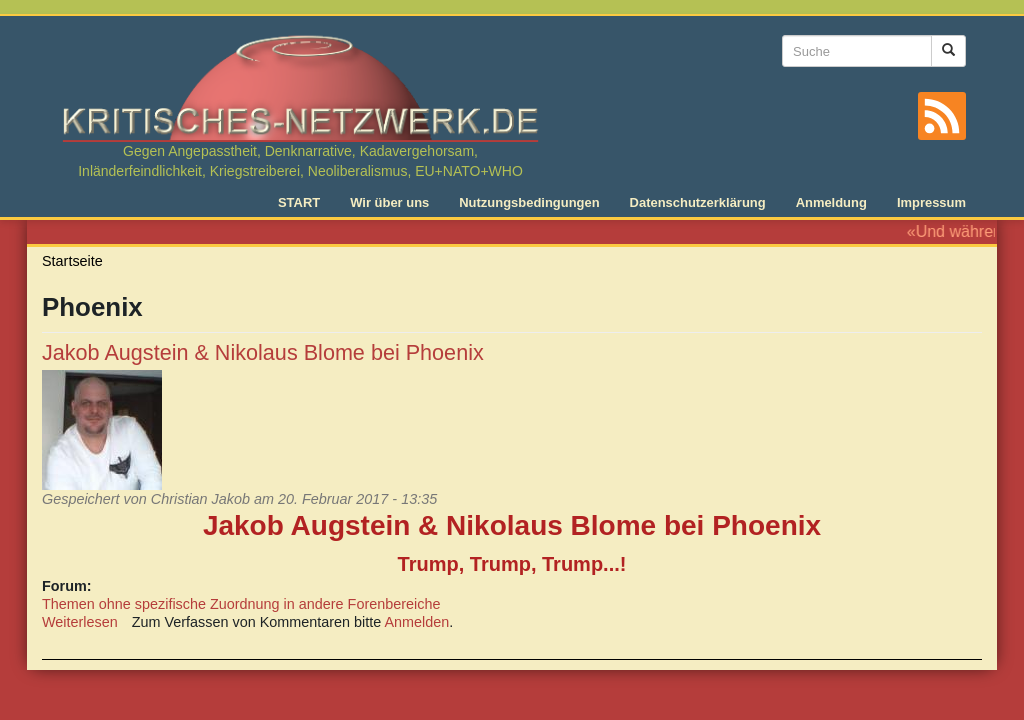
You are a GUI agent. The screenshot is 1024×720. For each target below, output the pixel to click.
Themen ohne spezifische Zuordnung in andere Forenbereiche (241, 604)
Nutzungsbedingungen (529, 202)
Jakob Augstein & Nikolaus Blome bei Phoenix (263, 352)
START (299, 202)
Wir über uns (389, 202)
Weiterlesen (80, 622)
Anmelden (417, 622)
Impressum (931, 202)
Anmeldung (831, 202)
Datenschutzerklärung (698, 202)
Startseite (72, 261)
